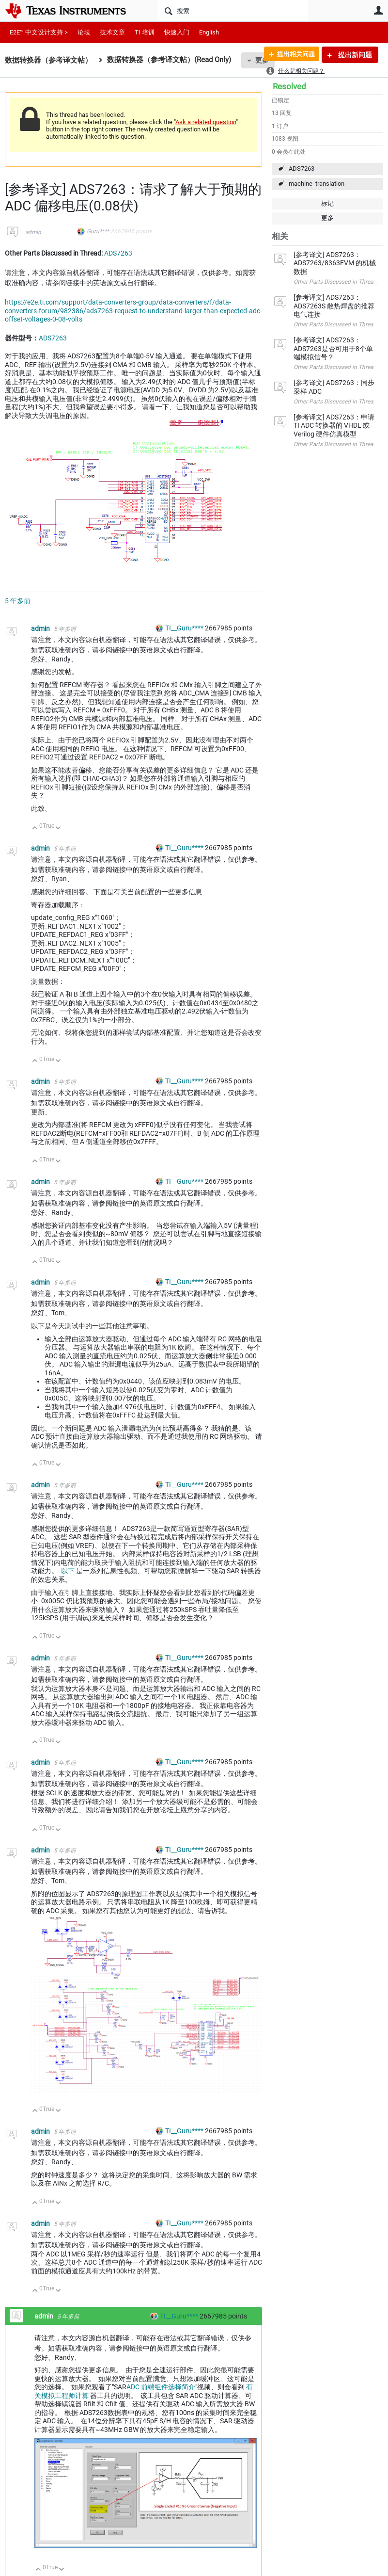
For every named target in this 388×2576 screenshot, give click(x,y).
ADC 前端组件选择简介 (160, 2387)
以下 (68, 1571)
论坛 (84, 32)
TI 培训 (145, 32)
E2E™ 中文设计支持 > (39, 32)
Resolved (289, 86)
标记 (327, 203)
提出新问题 (354, 55)
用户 (378, 10)
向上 (35, 828)
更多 (327, 218)
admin (33, 232)
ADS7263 (301, 168)
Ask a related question (205, 122)
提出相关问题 (292, 55)
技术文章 (112, 32)
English (209, 32)
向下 (58, 828)
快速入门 (176, 32)
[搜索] (232, 10)
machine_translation (316, 183)
